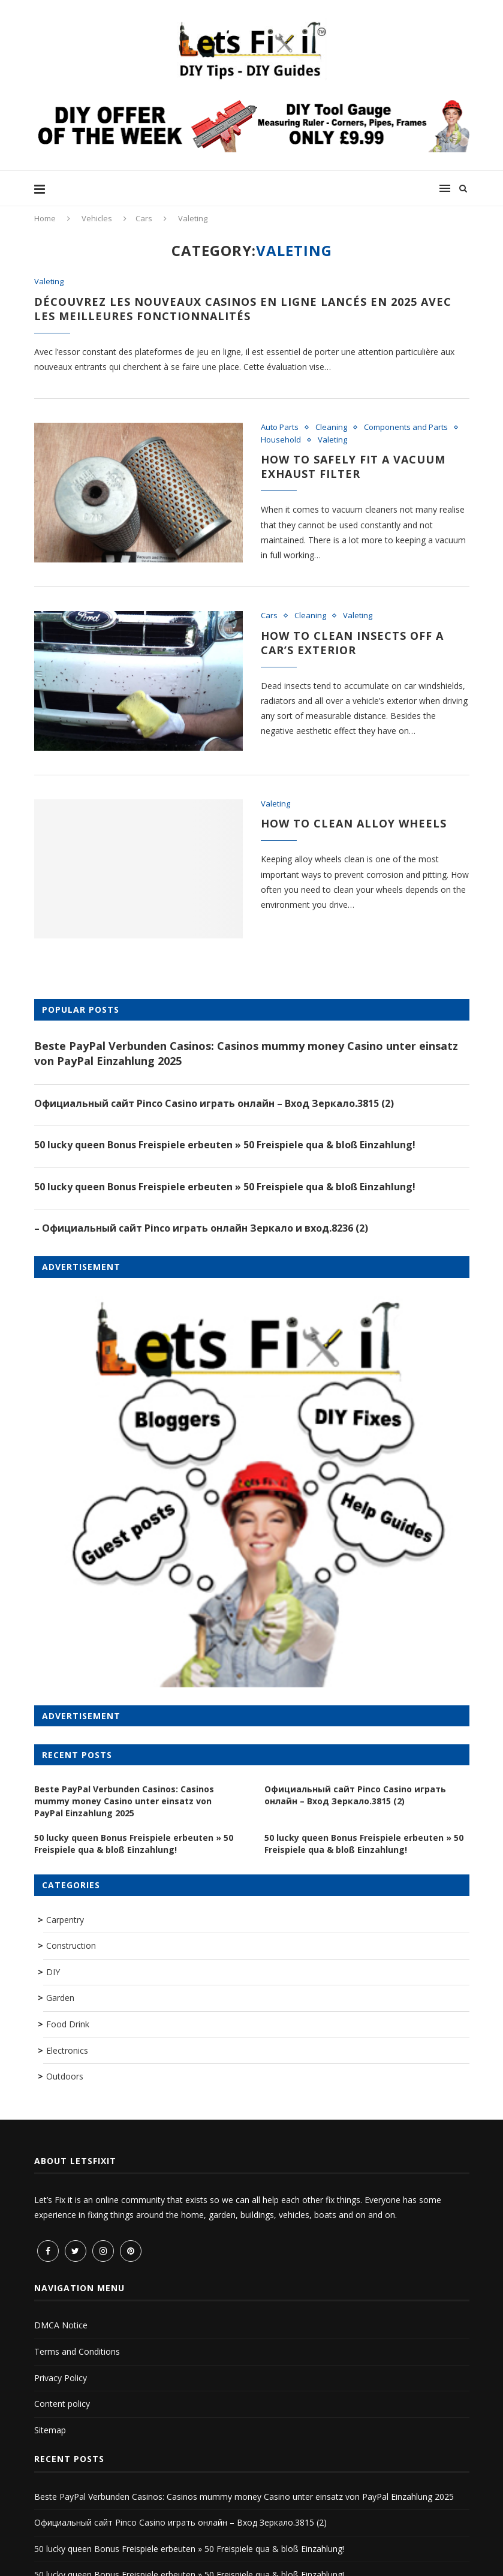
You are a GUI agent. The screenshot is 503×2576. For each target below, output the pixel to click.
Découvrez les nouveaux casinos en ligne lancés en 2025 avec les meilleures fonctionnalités (242, 308)
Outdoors (64, 2076)
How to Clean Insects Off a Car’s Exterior (352, 642)
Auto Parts (280, 427)
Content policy (62, 2403)
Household (281, 440)
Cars (143, 218)
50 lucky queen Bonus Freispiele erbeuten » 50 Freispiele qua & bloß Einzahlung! (224, 1144)
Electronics (67, 2050)
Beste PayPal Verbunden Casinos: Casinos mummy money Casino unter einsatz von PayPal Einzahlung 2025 (246, 1053)
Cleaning (331, 427)
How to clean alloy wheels (354, 823)
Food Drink (67, 2024)
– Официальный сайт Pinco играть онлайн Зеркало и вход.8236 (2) (201, 1228)
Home (45, 218)
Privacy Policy (60, 2378)
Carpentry (65, 1919)
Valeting (49, 282)
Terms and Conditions (77, 2351)
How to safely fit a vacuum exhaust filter (353, 466)
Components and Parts (406, 427)
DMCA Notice (61, 2325)
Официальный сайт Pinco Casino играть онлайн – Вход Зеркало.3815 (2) (214, 1103)
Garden (60, 1997)
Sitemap (50, 2430)
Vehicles (97, 218)
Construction (71, 1945)
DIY (53, 1972)
